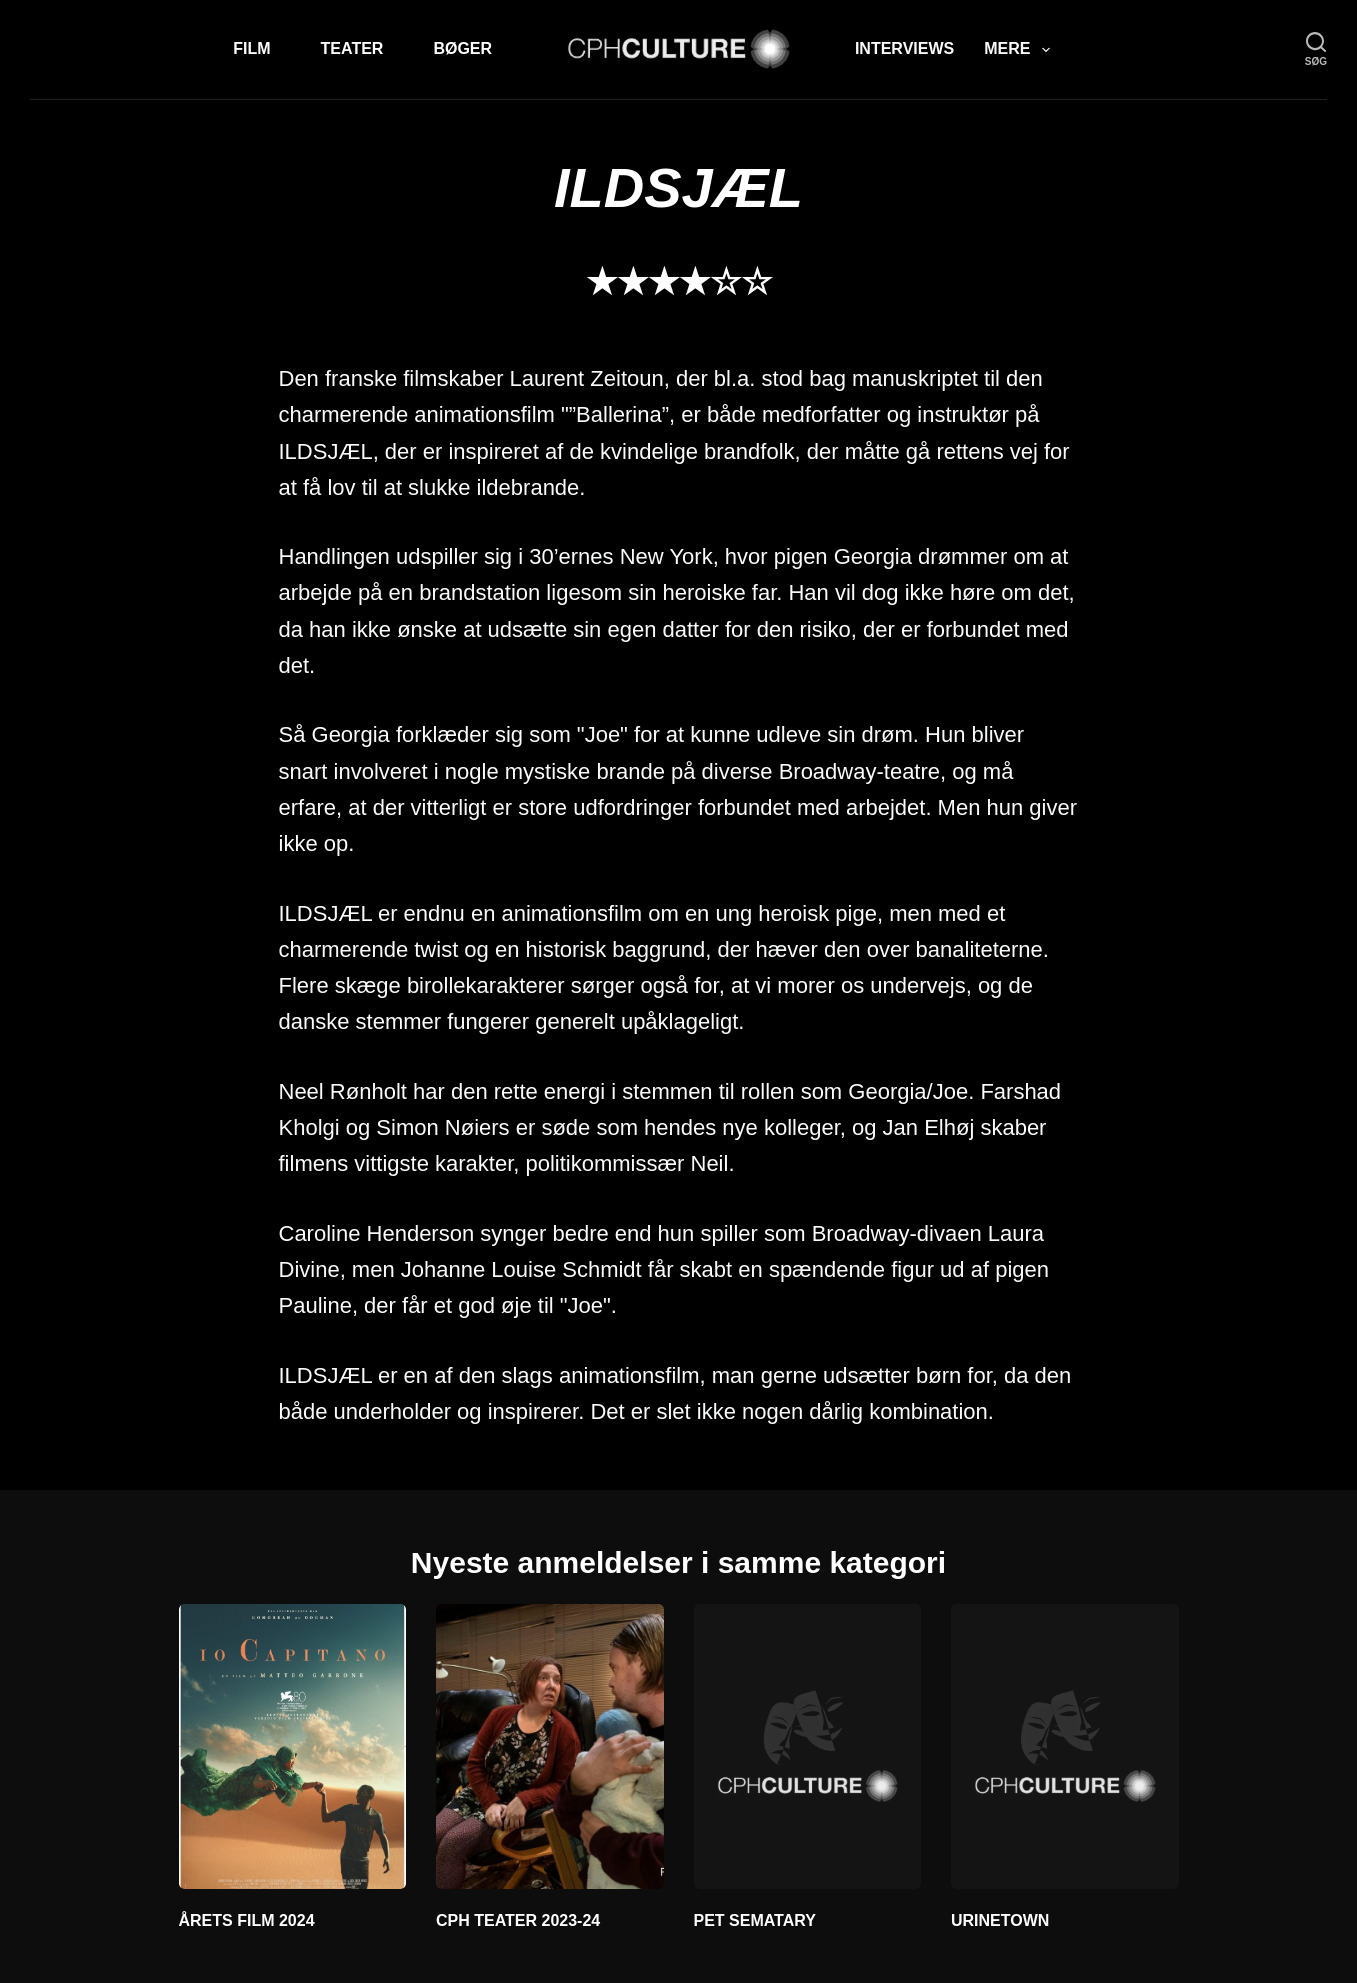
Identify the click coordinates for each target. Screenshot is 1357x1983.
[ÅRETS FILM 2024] (293, 1746)
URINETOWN (1000, 1920)
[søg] (1316, 49)
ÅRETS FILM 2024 (247, 1920)
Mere (1020, 50)
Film (251, 48)
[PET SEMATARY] (808, 1746)
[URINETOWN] (1065, 1746)
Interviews (904, 48)
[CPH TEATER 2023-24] (550, 1746)
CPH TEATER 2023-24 (518, 1920)
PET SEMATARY (755, 1920)
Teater (352, 48)
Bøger (462, 48)
